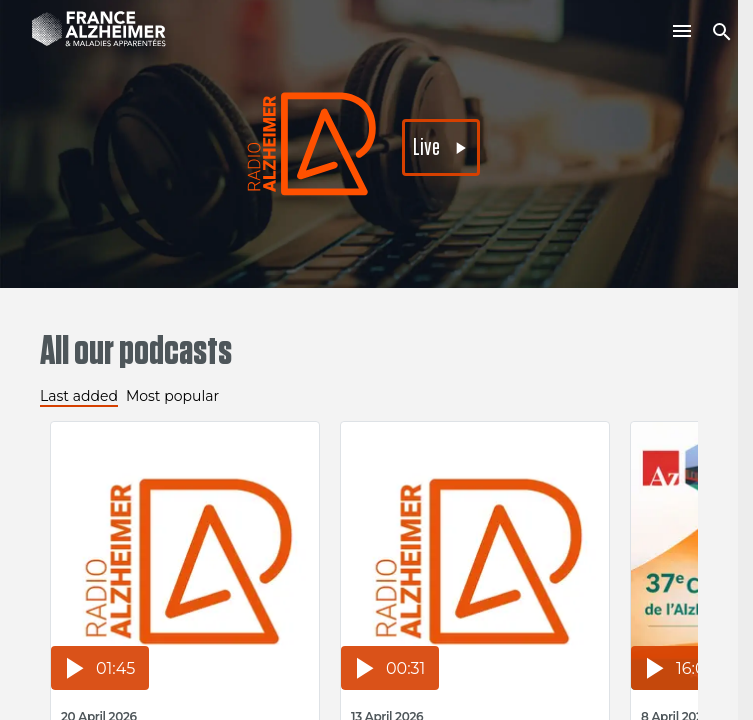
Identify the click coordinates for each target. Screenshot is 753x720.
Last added (79, 396)
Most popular (172, 396)
